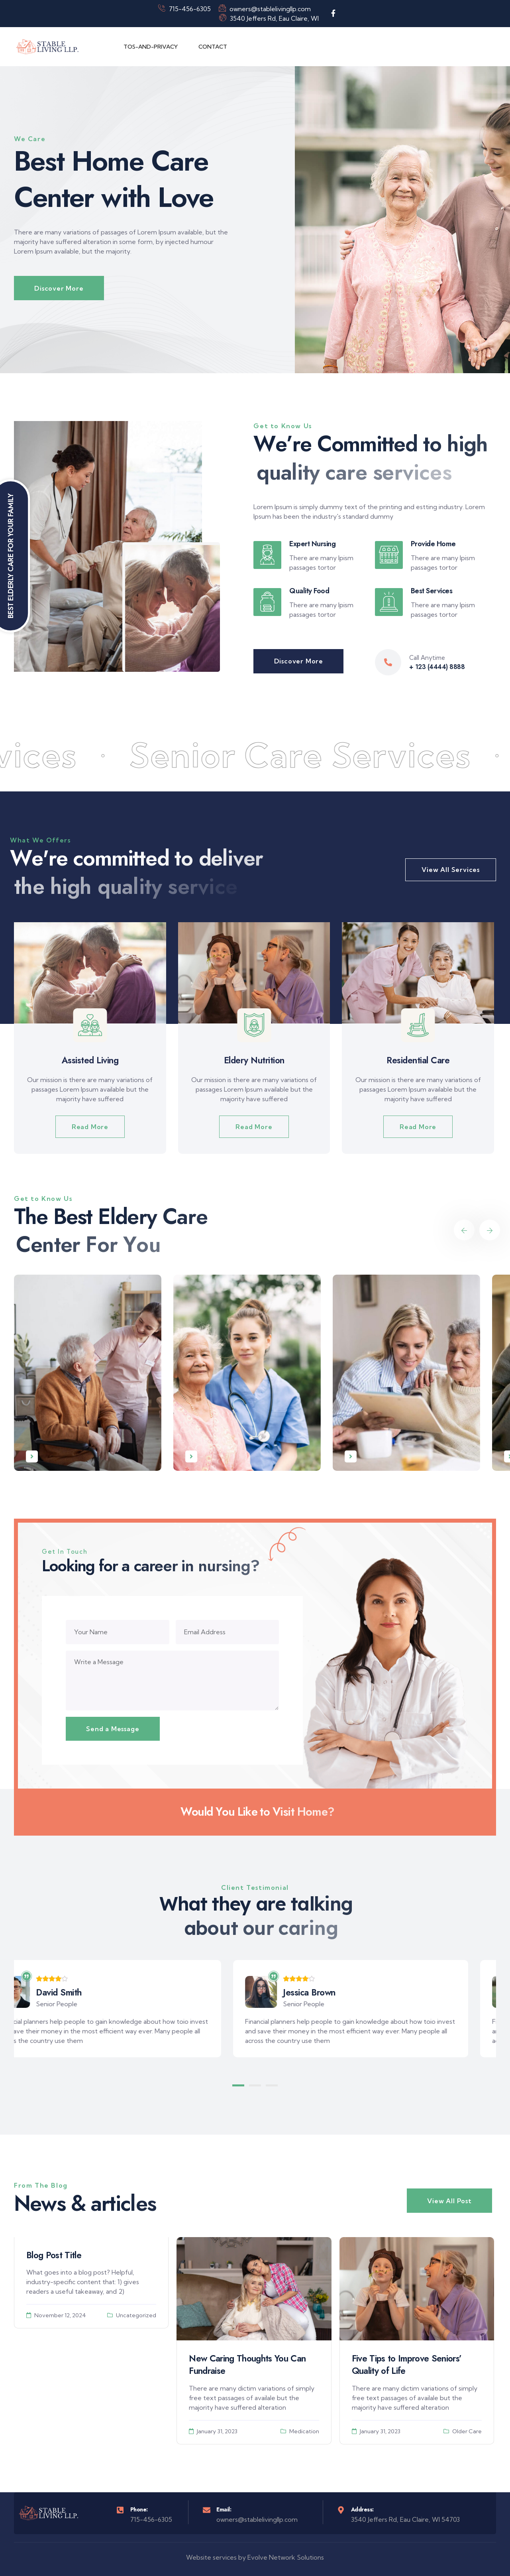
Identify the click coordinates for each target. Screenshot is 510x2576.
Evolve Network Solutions (285, 2557)
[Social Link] (333, 14)
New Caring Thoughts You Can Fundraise (247, 2364)
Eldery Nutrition (254, 1060)
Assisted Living (90, 1060)
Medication (304, 2431)
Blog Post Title (53, 2255)
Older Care (467, 2431)
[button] (238, 2085)
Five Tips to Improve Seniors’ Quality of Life (407, 2364)
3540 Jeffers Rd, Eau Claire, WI (269, 18)
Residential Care (417, 1060)
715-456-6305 (184, 8)
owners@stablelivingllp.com (265, 8)
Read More (90, 1127)
